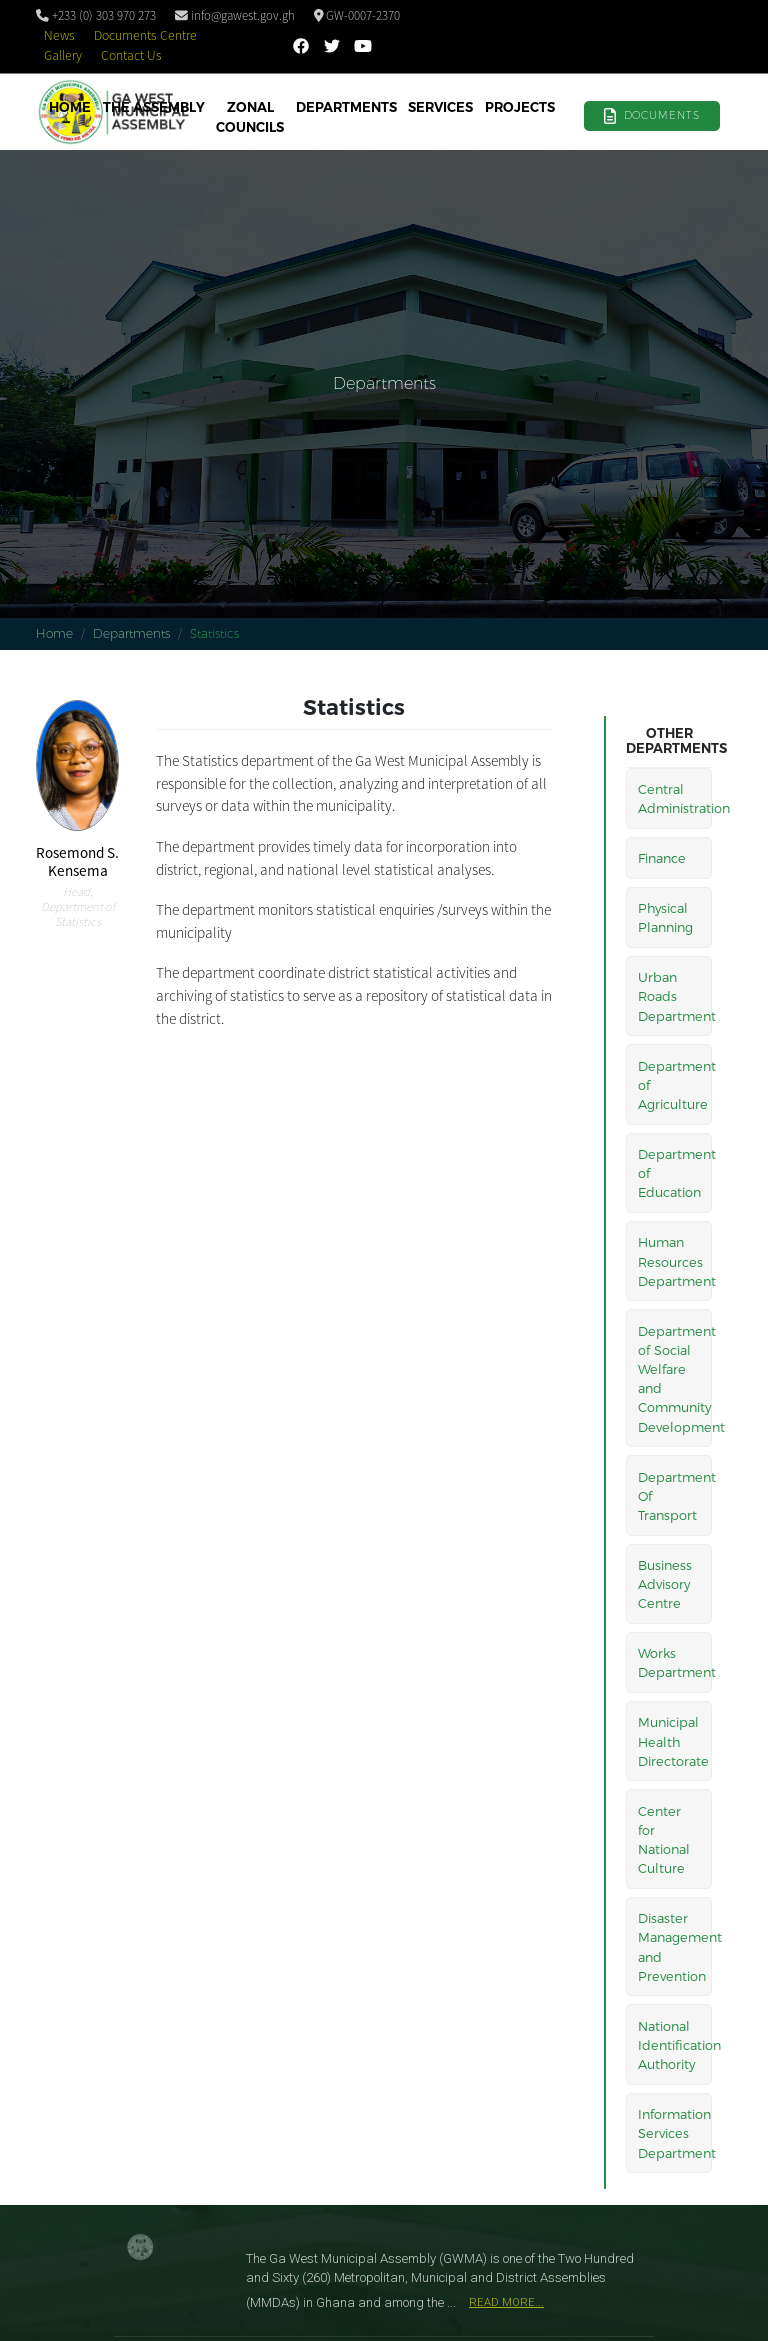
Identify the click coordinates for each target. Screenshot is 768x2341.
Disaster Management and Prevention (675, 1946)
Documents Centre (145, 35)
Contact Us (131, 55)
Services (440, 107)
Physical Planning (665, 917)
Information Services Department (675, 2132)
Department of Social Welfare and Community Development (675, 1378)
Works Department (675, 1662)
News (59, 35)
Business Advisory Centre (665, 1583)
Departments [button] (346, 107)
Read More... (506, 2302)
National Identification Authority (675, 2044)
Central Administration (675, 798)
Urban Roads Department (675, 995)
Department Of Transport (675, 1495)
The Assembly (154, 107)
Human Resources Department (675, 1260)
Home (70, 107)
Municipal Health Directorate (673, 1740)
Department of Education (675, 1172)
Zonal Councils (250, 117)
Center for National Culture (664, 1839)
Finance (662, 857)
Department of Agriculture (675, 1084)
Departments (131, 633)
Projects (520, 107)
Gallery (63, 55)
